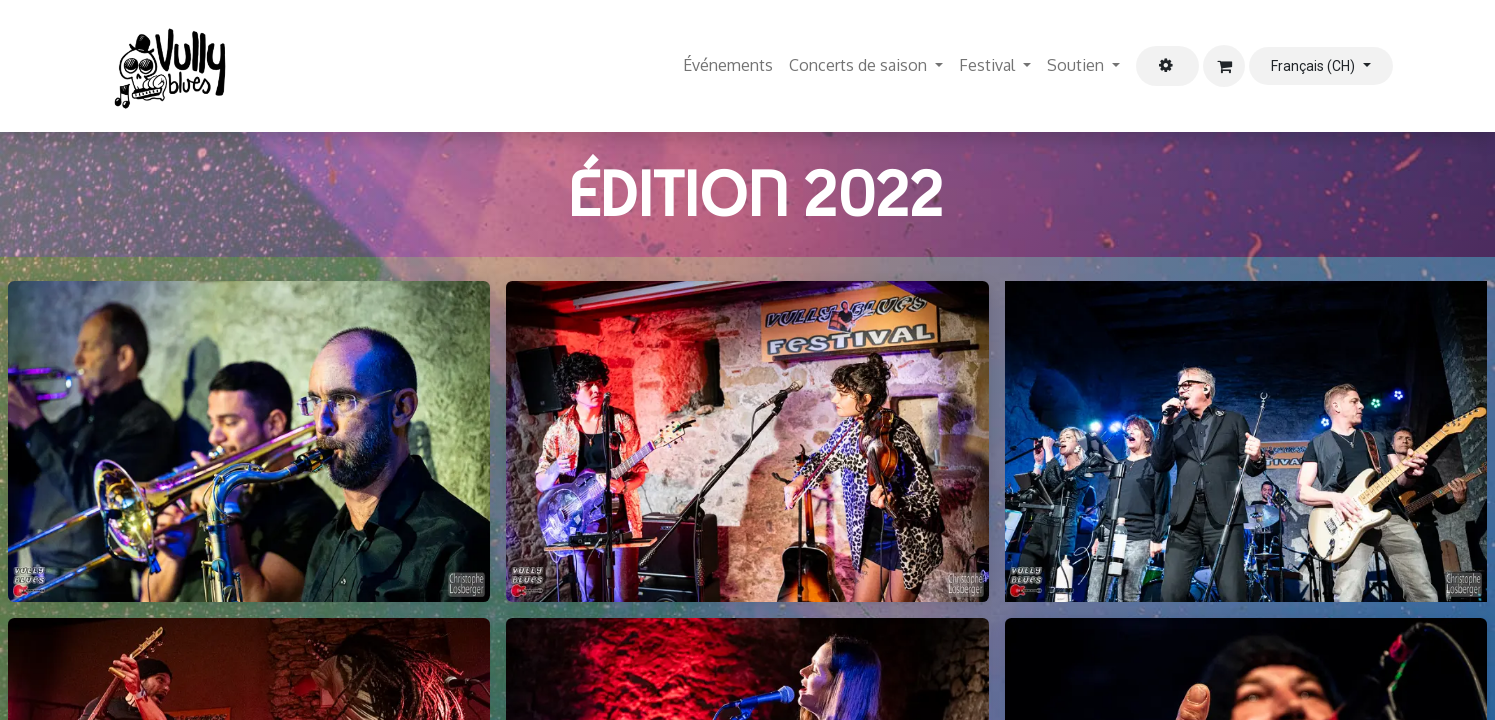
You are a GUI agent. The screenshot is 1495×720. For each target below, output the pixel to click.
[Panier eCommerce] (1224, 66)
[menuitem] (728, 66)
